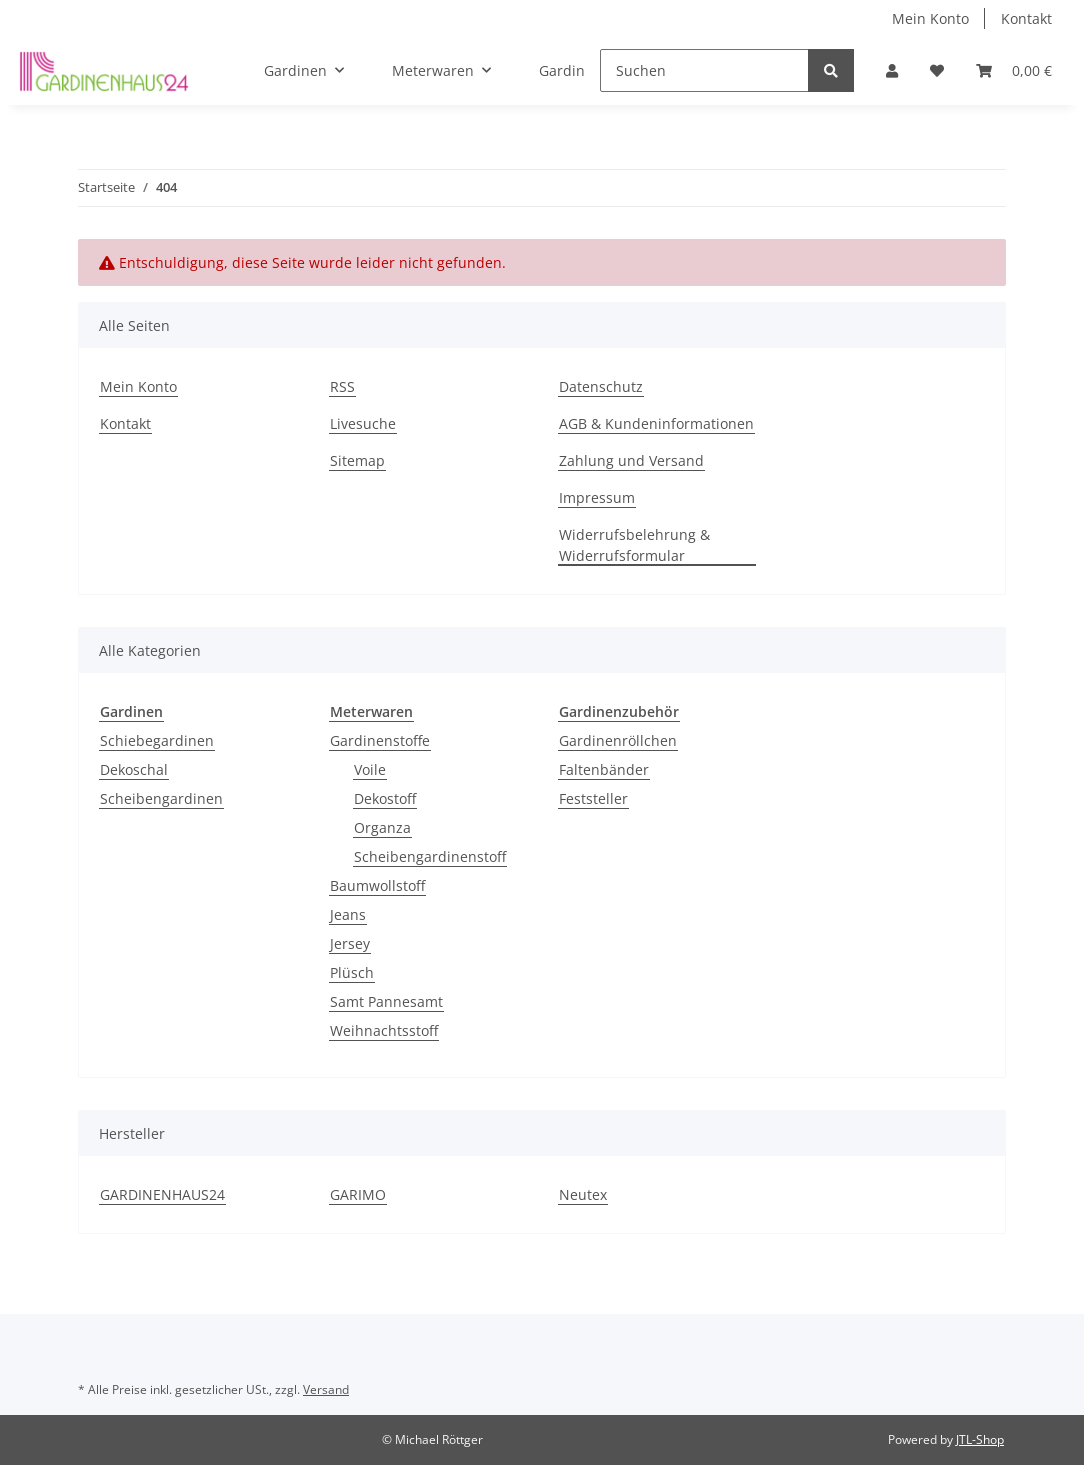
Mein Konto (930, 18)
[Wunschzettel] (952, 70)
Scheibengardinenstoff (430, 856)
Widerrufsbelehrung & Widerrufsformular (634, 545)
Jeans (348, 914)
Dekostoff (385, 798)
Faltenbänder (604, 769)
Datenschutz (601, 386)
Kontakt (1026, 18)
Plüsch (352, 972)
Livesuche (363, 423)
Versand (326, 1389)
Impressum (597, 497)
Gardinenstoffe (380, 740)
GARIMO (358, 1194)
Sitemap (357, 460)
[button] (915, 70)
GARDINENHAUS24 (162, 1194)
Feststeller (593, 798)
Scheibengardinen (161, 798)
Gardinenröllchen (618, 740)
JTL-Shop (980, 1439)
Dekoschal (134, 769)
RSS (342, 386)
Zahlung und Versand (631, 460)
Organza (382, 827)
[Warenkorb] (1019, 70)
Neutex (583, 1194)
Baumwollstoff (377, 885)
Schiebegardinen (157, 740)
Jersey (350, 943)
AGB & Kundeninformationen (656, 423)
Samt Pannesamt (386, 1001)
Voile (370, 769)
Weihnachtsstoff (384, 1030)
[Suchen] (737, 70)
